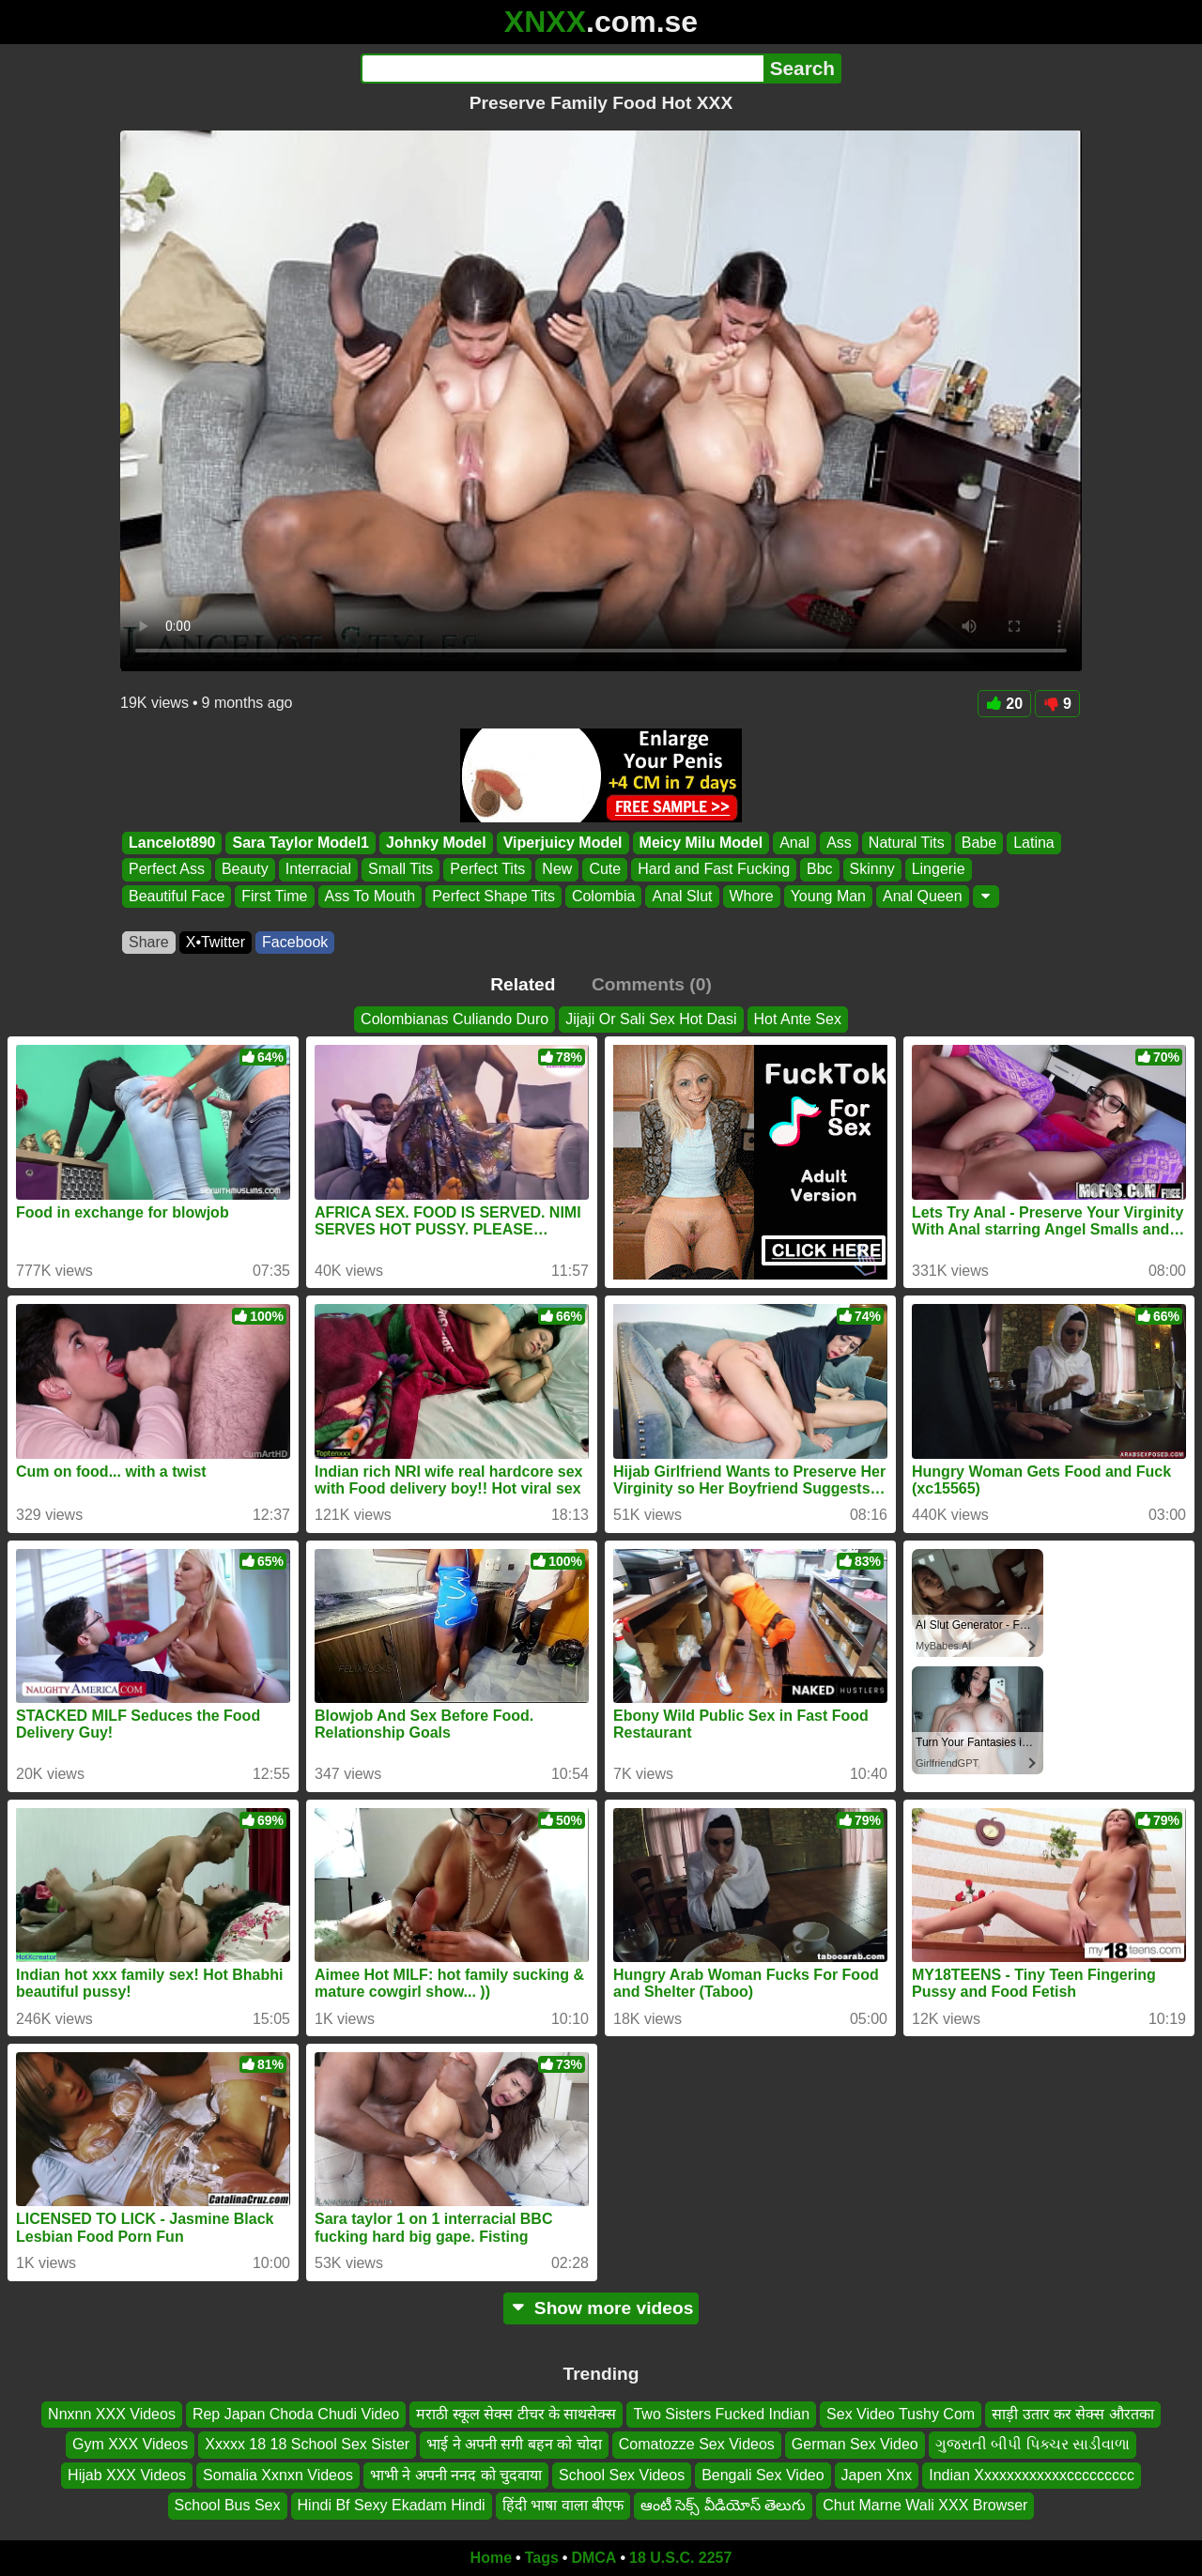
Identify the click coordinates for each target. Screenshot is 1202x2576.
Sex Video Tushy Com (900, 2414)
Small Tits (400, 870)
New (557, 870)
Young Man (828, 896)
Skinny (872, 870)
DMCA (593, 2558)
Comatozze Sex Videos (697, 2444)
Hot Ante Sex (797, 1019)
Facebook (295, 942)
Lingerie (938, 870)
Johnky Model (436, 843)
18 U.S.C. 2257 (680, 2558)
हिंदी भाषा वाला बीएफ (563, 2505)
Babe (979, 843)
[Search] (562, 69)
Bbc (820, 870)
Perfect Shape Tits (493, 896)
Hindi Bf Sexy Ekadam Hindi (391, 2505)
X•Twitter (215, 942)
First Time (274, 896)
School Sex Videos (622, 2474)
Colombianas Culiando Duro (454, 1019)
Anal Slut (682, 896)
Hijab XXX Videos (127, 2474)
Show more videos (601, 2308)
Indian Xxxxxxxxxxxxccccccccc (1031, 2474)
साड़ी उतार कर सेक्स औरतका (1073, 2414)
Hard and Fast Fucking (714, 870)
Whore (752, 896)
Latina (1034, 843)
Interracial (318, 870)
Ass (839, 843)
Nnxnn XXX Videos (112, 2414)
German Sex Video (855, 2444)
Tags (542, 2558)
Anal (794, 843)
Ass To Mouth (370, 896)
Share (149, 942)
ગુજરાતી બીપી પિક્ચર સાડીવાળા (1032, 2444)
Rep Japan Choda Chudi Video (296, 2414)
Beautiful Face (176, 896)
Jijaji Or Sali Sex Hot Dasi (650, 1019)
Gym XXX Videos (130, 2444)
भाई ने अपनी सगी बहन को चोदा (514, 2444)
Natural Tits (907, 843)
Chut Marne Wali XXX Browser (925, 2505)
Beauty (245, 870)
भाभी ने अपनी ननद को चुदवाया (456, 2474)
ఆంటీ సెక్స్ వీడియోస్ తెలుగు (723, 2505)
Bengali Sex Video (762, 2474)
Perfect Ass (167, 870)
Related (522, 984)
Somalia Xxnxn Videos (278, 2474)
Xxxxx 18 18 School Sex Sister (307, 2444)
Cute (605, 870)
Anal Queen (923, 896)
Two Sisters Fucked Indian (721, 2414)
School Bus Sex (228, 2505)
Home (491, 2558)
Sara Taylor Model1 (300, 843)
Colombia (604, 896)
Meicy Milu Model (701, 843)
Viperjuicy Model (563, 843)
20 (1004, 704)
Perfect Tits (487, 870)
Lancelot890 (172, 843)
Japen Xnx (877, 2474)
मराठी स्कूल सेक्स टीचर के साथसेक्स (516, 2414)
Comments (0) (652, 984)
